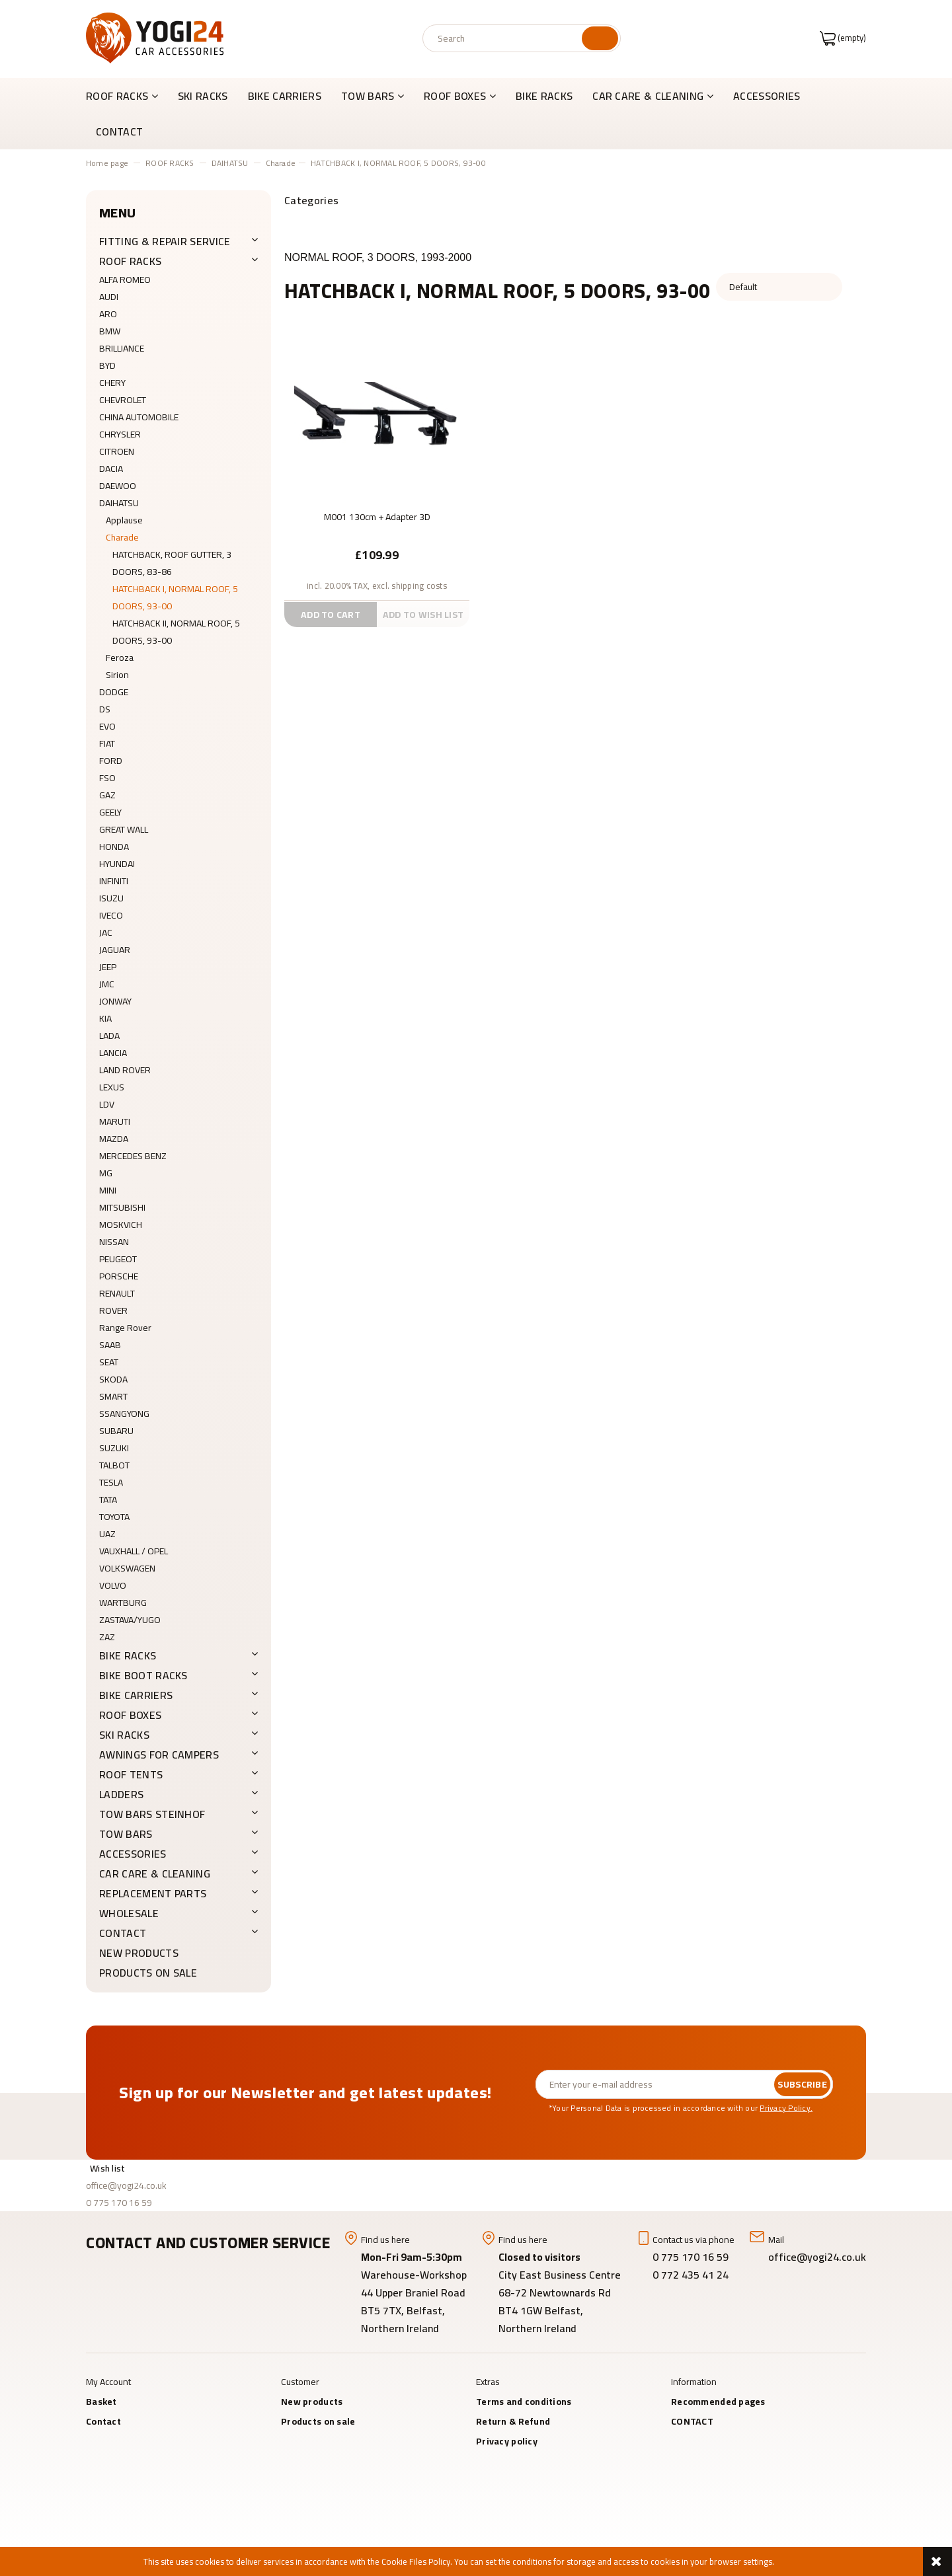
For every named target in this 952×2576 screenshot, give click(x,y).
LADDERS (121, 1794)
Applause (124, 520)
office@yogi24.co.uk (126, 2185)
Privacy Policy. (786, 2107)
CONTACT (122, 1933)
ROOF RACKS (130, 261)
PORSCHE (118, 1276)
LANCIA (113, 1052)
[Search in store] (505, 38)
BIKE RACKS (127, 1655)
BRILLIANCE (121, 348)
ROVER (113, 1310)
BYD (107, 365)
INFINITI (113, 881)
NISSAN (114, 1241)
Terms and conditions (524, 2401)
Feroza (120, 657)
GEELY (110, 812)
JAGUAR (114, 949)
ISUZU (111, 898)
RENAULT (117, 1293)
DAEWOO (117, 485)
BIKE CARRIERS (136, 1695)
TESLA (111, 1482)
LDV (106, 1104)
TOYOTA (114, 1516)
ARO (108, 313)
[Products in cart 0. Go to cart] (843, 38)
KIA (105, 1018)
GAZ (107, 795)
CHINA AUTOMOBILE (138, 417)
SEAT (108, 1362)
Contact (103, 2421)
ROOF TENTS (131, 1774)
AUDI (108, 296)
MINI (107, 1190)
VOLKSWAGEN (127, 1568)
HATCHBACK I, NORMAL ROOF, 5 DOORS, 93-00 (175, 597)
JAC (105, 932)
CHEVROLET (122, 399)
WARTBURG (123, 1602)
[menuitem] (127, 96)
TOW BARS (126, 1834)
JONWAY (115, 1001)
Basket (101, 2401)
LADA (109, 1035)
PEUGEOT (118, 1259)
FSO (107, 777)
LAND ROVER (125, 1070)
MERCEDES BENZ (133, 1155)
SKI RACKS (124, 1735)
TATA (108, 1499)
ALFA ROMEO (125, 279)
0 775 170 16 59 (119, 2202)
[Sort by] (779, 287)
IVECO (111, 915)
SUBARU (116, 1430)
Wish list (108, 2168)
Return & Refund (513, 2421)
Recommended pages (718, 2401)
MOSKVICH (120, 1224)
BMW (109, 331)
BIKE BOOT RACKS (143, 1675)
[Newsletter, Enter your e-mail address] (655, 2084)
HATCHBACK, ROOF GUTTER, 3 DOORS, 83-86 (171, 563)
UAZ (107, 1533)
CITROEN (116, 451)
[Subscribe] (802, 2084)
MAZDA (113, 1138)
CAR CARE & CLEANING (154, 1873)
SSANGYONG (124, 1413)
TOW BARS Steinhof (152, 1814)
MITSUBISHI (122, 1207)
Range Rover (125, 1327)
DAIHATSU (119, 502)
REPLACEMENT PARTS (152, 1893)
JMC (106, 984)
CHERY (112, 382)
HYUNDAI (117, 863)
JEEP (107, 966)
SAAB (110, 1344)
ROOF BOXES (130, 1715)
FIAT (107, 743)
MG (105, 1173)
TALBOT (114, 1465)
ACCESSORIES (133, 1854)
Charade (122, 537)
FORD (110, 760)
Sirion (117, 674)
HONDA (114, 846)
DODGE (113, 692)
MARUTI (114, 1121)
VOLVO (112, 1585)
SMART (113, 1396)
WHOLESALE (129, 1913)
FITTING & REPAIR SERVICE (165, 241)
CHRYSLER (120, 434)
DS (104, 709)
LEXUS (111, 1087)
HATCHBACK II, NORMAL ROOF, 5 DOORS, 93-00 (176, 632)
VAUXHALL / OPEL (133, 1551)
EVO (107, 726)
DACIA (111, 468)
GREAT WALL (123, 829)
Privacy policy (506, 2441)
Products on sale (148, 1973)
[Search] (600, 38)
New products (138, 1953)
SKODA (113, 1379)
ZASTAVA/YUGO (130, 1619)
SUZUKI (114, 1448)
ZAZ (107, 1637)
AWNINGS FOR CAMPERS (159, 1754)
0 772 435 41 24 (692, 2275)
